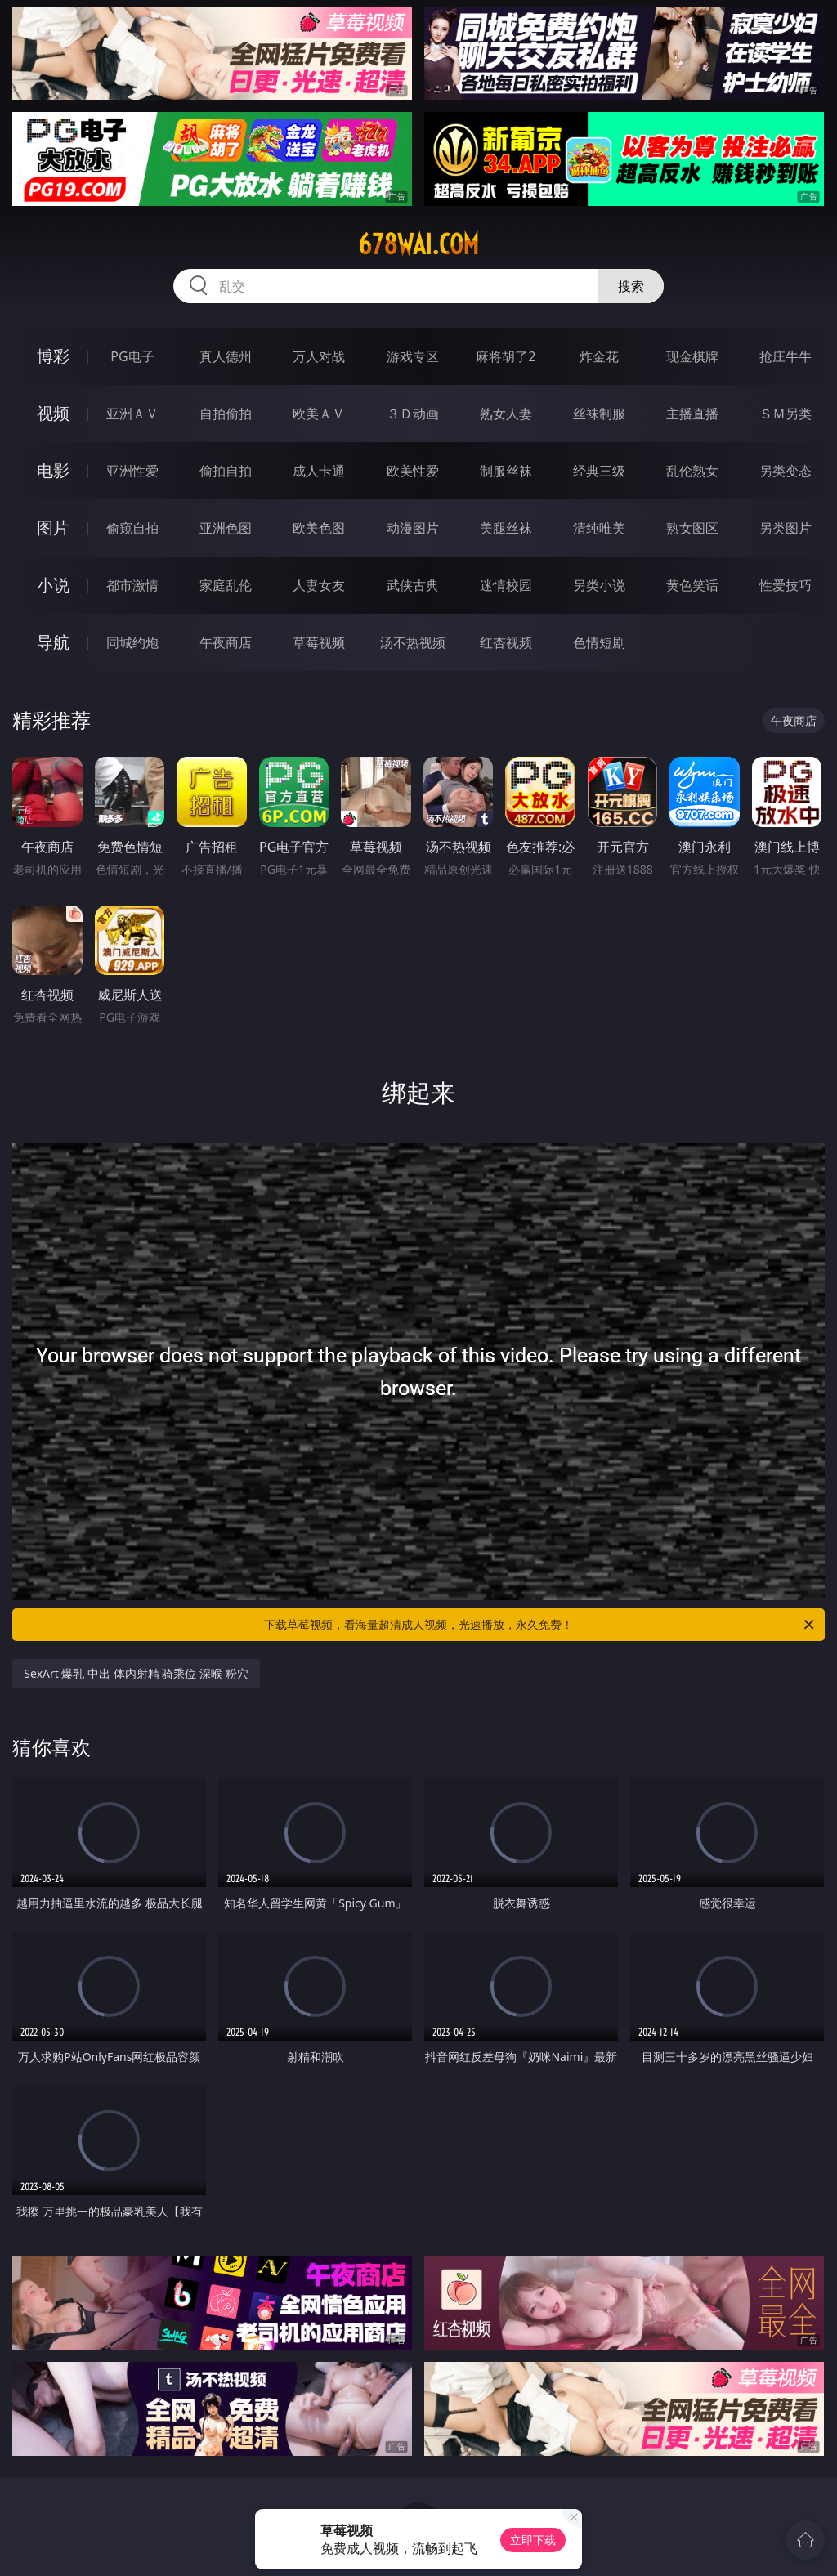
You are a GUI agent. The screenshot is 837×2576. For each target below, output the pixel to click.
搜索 (631, 286)
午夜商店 (225, 642)
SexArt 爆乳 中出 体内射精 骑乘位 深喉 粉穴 (136, 1673)
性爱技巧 (785, 585)
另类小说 (599, 585)
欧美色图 (319, 528)
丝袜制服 (599, 414)
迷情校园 (506, 585)
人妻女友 (319, 585)
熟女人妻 (506, 414)
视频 (53, 413)
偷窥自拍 (132, 528)
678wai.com (418, 244)
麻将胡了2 (505, 356)
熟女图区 (692, 528)
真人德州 (225, 356)
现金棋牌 (692, 356)
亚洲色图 (225, 528)
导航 (53, 642)
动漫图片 (413, 528)
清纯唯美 (599, 528)
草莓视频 (319, 642)
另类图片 (785, 528)
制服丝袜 (506, 471)
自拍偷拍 (225, 414)
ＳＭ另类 (785, 414)
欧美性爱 (413, 471)
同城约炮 (132, 642)
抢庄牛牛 (785, 356)
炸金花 (599, 356)
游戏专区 (413, 356)
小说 (53, 585)
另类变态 (785, 471)
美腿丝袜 (506, 528)
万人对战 (319, 356)
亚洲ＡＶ (132, 414)
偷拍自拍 (225, 471)
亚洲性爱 (132, 471)
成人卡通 (319, 471)
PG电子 (132, 356)
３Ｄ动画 (413, 414)
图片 (53, 528)
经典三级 (599, 471)
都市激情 (132, 585)
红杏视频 (506, 642)
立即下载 (533, 2539)
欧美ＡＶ (319, 414)
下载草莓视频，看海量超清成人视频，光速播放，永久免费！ (540, 1625)
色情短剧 (599, 642)
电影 (53, 470)
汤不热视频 (412, 642)
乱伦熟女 (692, 471)
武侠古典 (413, 585)
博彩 (53, 356)
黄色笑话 (692, 585)
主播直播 (692, 414)
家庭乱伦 (225, 585)
